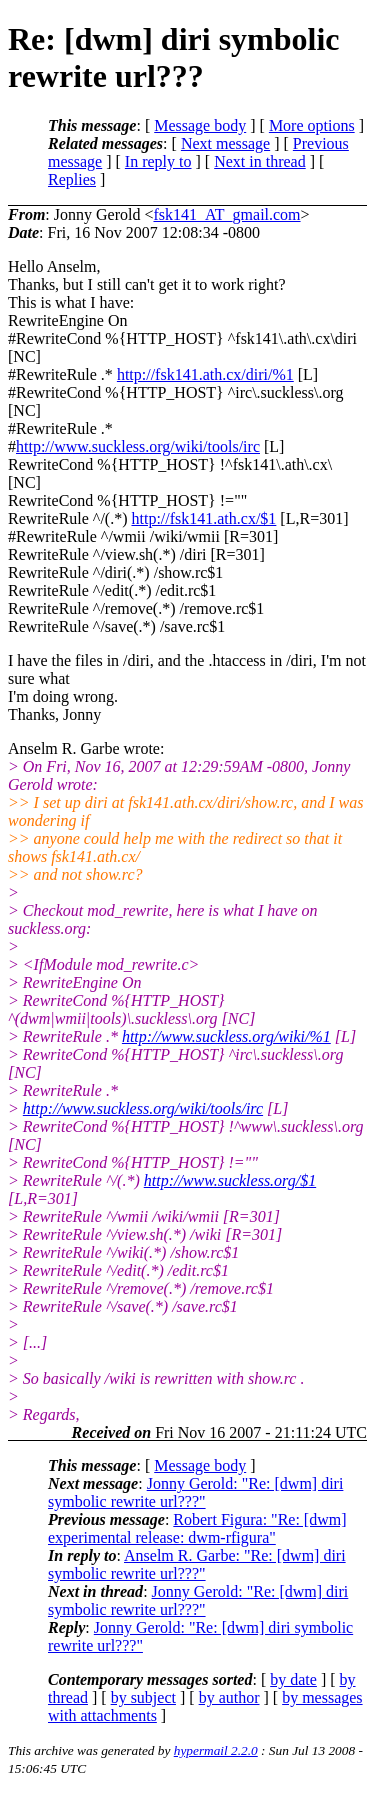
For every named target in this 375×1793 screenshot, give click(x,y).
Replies (72, 179)
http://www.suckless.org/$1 (230, 1180)
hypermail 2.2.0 (216, 1750)
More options (312, 125)
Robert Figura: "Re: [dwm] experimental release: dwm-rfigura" (197, 1528)
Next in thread (260, 161)
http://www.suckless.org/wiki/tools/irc (138, 446)
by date (293, 1679)
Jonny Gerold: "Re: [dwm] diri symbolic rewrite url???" (195, 1492)
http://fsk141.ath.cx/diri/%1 (205, 374)
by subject (143, 1697)
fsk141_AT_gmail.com (226, 214)
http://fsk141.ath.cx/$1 (203, 518)
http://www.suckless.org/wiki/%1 (226, 1036)
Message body (200, 125)
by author (229, 1697)
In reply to (158, 161)
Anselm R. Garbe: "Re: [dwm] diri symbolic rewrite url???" (197, 1564)
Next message (225, 143)
